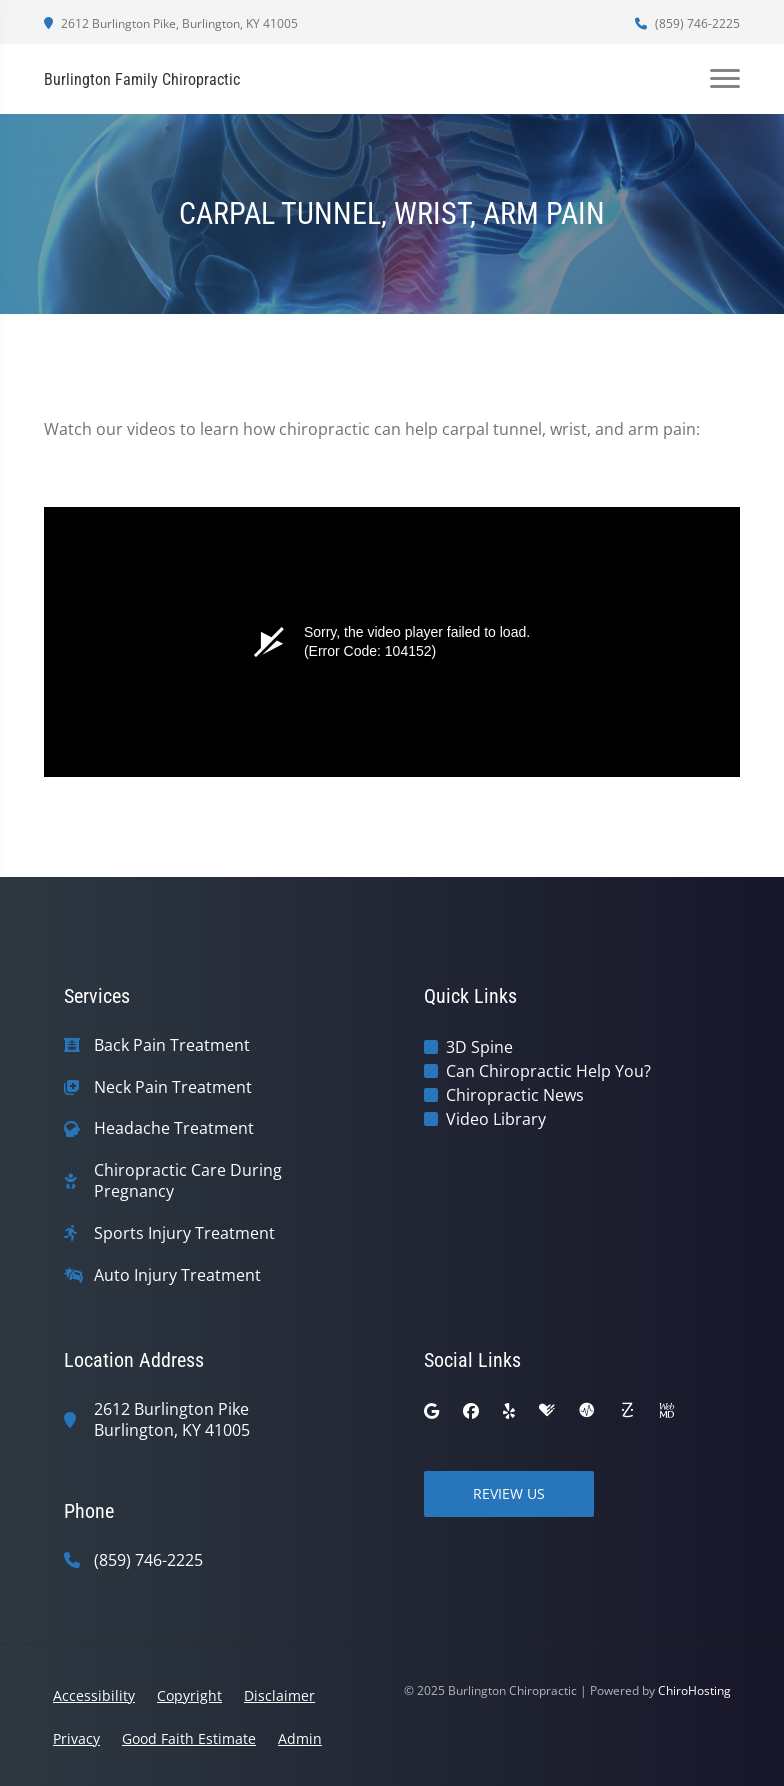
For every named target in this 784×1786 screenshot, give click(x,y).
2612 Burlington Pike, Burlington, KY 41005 (171, 23)
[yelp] (509, 1411)
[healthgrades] (547, 1411)
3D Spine (479, 1047)
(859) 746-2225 (687, 23)
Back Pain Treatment (172, 1045)
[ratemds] (587, 1411)
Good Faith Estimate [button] (189, 1738)
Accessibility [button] (94, 1695)
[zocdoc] (627, 1411)
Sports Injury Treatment (184, 1233)
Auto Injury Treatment (177, 1275)
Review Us (509, 1493)
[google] (431, 1411)
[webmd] (667, 1411)
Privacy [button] (76, 1738)
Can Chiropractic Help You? (548, 1071)
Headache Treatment (174, 1128)
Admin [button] (300, 1738)
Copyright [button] (189, 1695)
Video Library (496, 1119)
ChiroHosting (694, 1690)
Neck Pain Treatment (173, 1087)
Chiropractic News (515, 1095)
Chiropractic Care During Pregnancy (188, 1181)
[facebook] (471, 1411)
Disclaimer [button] (279, 1695)
